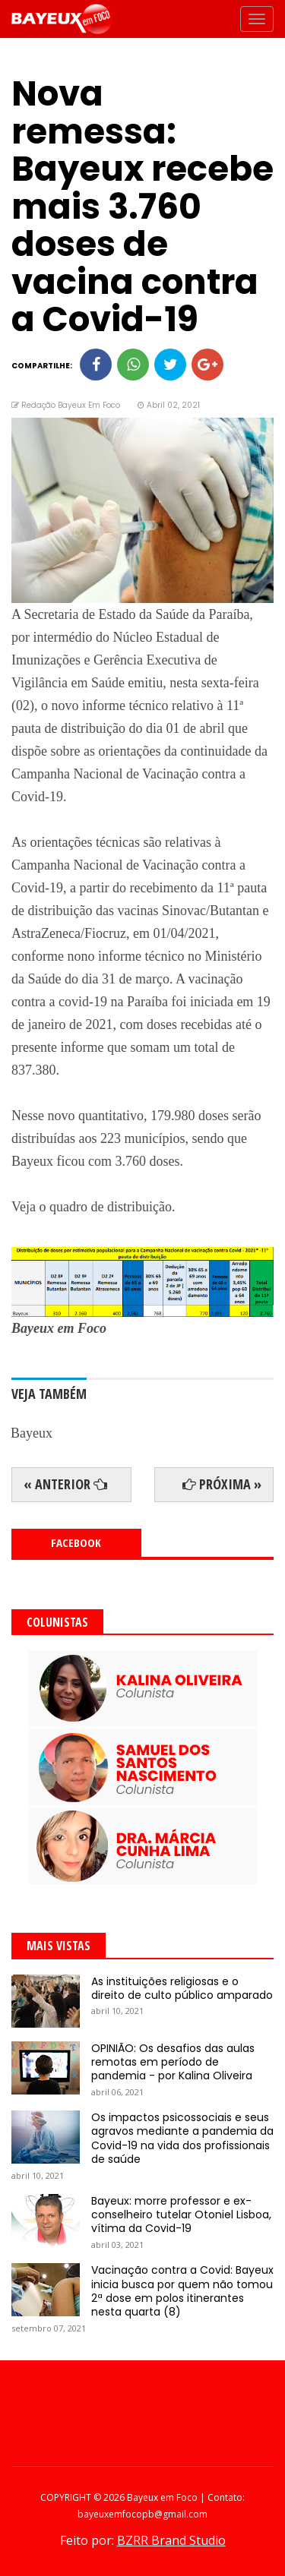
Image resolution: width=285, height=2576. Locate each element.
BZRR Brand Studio (171, 2540)
